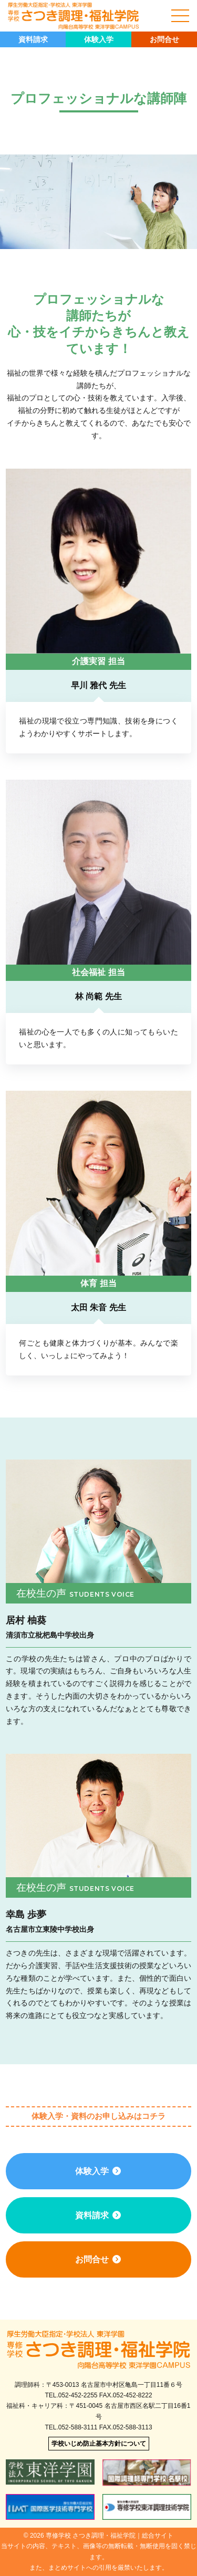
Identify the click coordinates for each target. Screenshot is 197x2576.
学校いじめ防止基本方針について (98, 2443)
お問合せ (164, 39)
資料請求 (33, 39)
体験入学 (98, 39)
